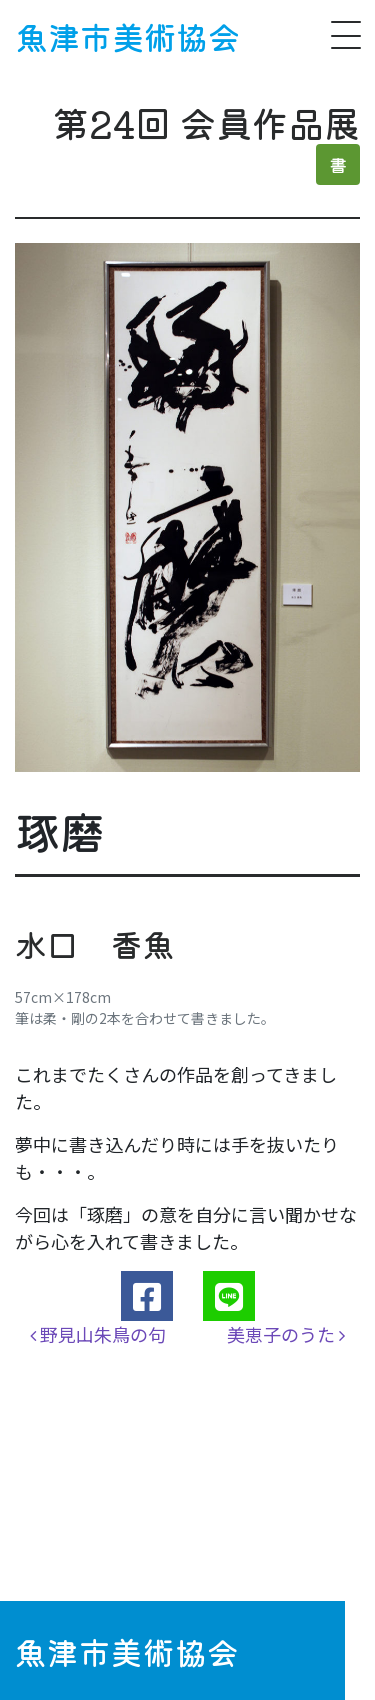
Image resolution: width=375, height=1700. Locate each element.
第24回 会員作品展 (206, 122)
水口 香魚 (95, 943)
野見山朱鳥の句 (98, 1334)
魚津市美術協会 (128, 36)
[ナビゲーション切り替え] (345, 35)
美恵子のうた (286, 1334)
